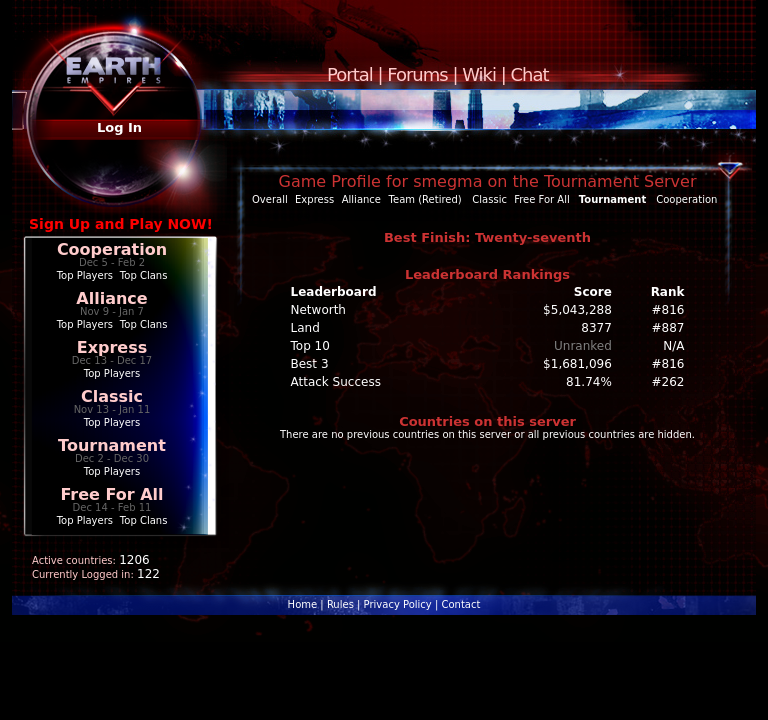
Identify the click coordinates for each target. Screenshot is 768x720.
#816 (668, 310)
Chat (530, 74)
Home (303, 604)
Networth (318, 310)
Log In (119, 127)
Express (112, 347)
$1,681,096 (577, 364)
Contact (460, 604)
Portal (350, 74)
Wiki (479, 74)
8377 (596, 328)
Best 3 (310, 364)
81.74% (589, 382)
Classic (112, 396)
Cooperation (112, 249)
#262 (668, 382)
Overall (270, 199)
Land (305, 328)
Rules (340, 604)
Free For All (111, 494)
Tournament (112, 445)
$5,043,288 (577, 310)
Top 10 (310, 346)
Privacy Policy (398, 604)
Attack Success (336, 382)
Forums (417, 74)
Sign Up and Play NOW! (121, 224)
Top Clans (144, 275)
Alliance (111, 298)
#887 (668, 328)
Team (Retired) (425, 199)
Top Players (85, 275)
